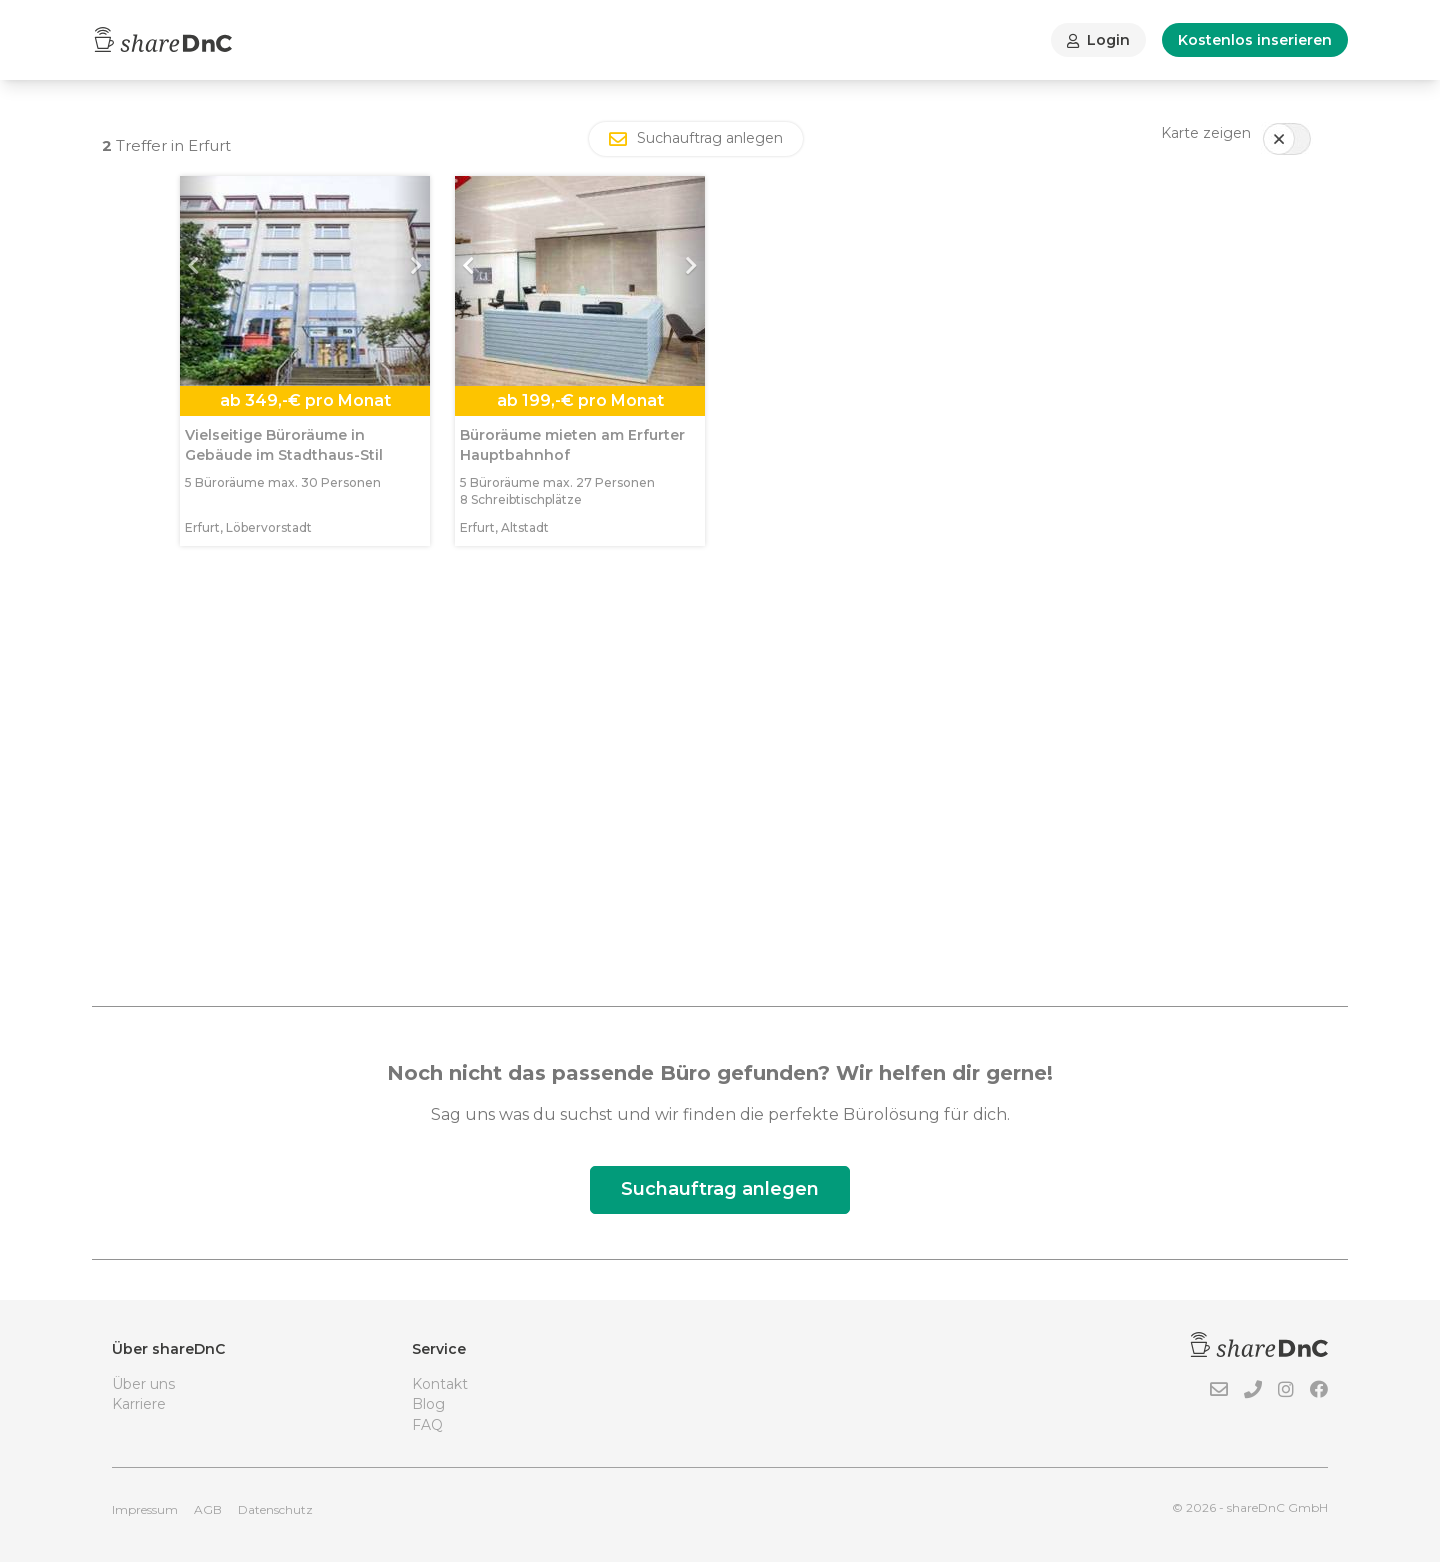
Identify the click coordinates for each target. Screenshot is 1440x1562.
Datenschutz (275, 1509)
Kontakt (440, 1384)
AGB (208, 1509)
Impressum (145, 1509)
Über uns (143, 1384)
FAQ (427, 1425)
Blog (428, 1404)
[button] (199, 281)
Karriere (139, 1404)
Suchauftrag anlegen (720, 1189)
